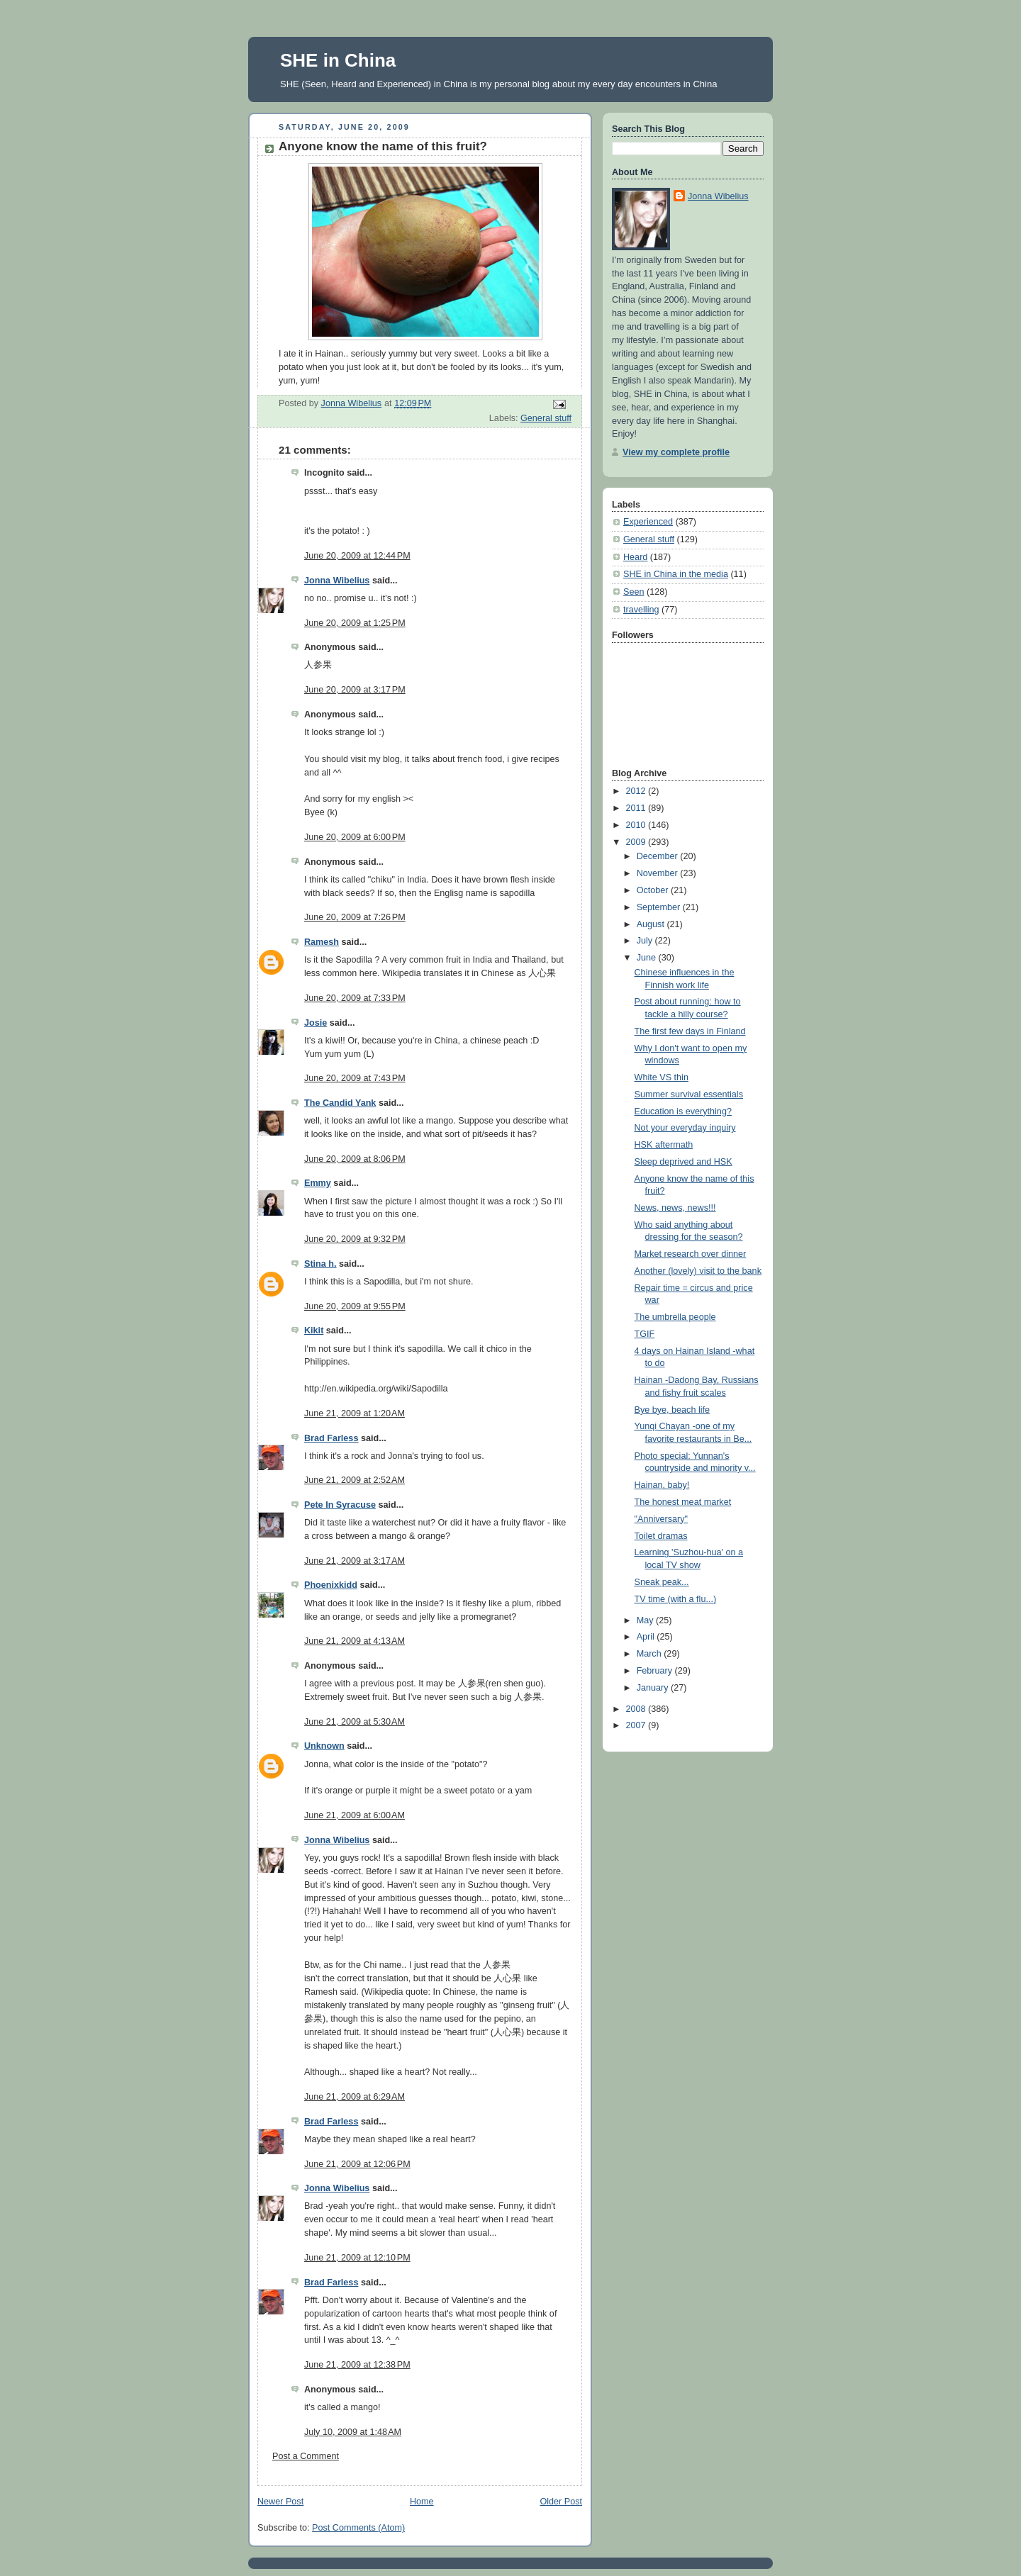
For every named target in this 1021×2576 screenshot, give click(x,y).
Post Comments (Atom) (358, 2528)
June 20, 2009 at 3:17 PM (355, 690)
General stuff (545, 418)
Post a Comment (305, 2456)
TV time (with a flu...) (676, 1599)
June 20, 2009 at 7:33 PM (355, 998)
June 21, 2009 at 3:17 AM (354, 1561)
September (660, 907)
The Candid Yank (340, 1103)
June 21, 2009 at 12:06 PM (357, 2164)
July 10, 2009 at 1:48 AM (352, 2432)
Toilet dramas (661, 1536)
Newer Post (280, 2502)
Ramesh (321, 942)
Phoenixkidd (330, 1585)
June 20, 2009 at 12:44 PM (357, 556)
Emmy (317, 1183)
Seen (633, 592)
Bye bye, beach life (672, 1410)
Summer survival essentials (689, 1094)
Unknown (324, 1746)
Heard (635, 557)
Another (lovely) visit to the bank (698, 1271)
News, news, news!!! (675, 1208)
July (646, 941)
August (652, 924)
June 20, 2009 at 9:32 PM (355, 1239)
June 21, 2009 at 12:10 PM (357, 2258)
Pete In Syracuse (340, 1505)
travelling (641, 610)
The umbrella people (675, 1317)
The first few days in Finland (690, 1031)
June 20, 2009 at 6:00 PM (355, 837)
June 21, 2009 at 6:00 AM (354, 1815)
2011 (637, 808)
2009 (637, 842)
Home (422, 2502)
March (650, 1654)
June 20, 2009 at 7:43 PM (355, 1078)
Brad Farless (331, 1438)
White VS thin (661, 1077)
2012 (637, 791)
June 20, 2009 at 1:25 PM (355, 623)
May (646, 1620)
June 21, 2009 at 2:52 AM (354, 1480)
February (656, 1671)
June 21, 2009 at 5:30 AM (354, 1722)
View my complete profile (676, 452)
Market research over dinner (691, 1254)
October (654, 890)
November (659, 873)
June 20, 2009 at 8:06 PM (355, 1159)
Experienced (648, 522)
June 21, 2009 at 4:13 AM (354, 1641)
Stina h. (320, 1264)
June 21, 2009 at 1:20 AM (354, 1413)
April (647, 1637)
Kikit (313, 1330)
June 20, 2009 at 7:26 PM (355, 917)
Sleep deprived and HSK (683, 1162)
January (654, 1688)
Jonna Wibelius (336, 581)
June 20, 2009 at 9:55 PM (355, 1306)
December (659, 856)
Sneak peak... (662, 1582)
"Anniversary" (661, 1519)
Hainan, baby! (662, 1485)
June (648, 958)
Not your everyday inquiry (685, 1128)
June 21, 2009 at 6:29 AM (354, 2097)
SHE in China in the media (675, 574)
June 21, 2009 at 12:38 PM (357, 2365)
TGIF (645, 1334)
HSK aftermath (664, 1145)
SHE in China (338, 60)
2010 (637, 825)
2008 (637, 1709)
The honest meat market (683, 1502)
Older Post (561, 2502)
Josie (315, 1023)
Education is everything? (683, 1111)
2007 (637, 1725)
